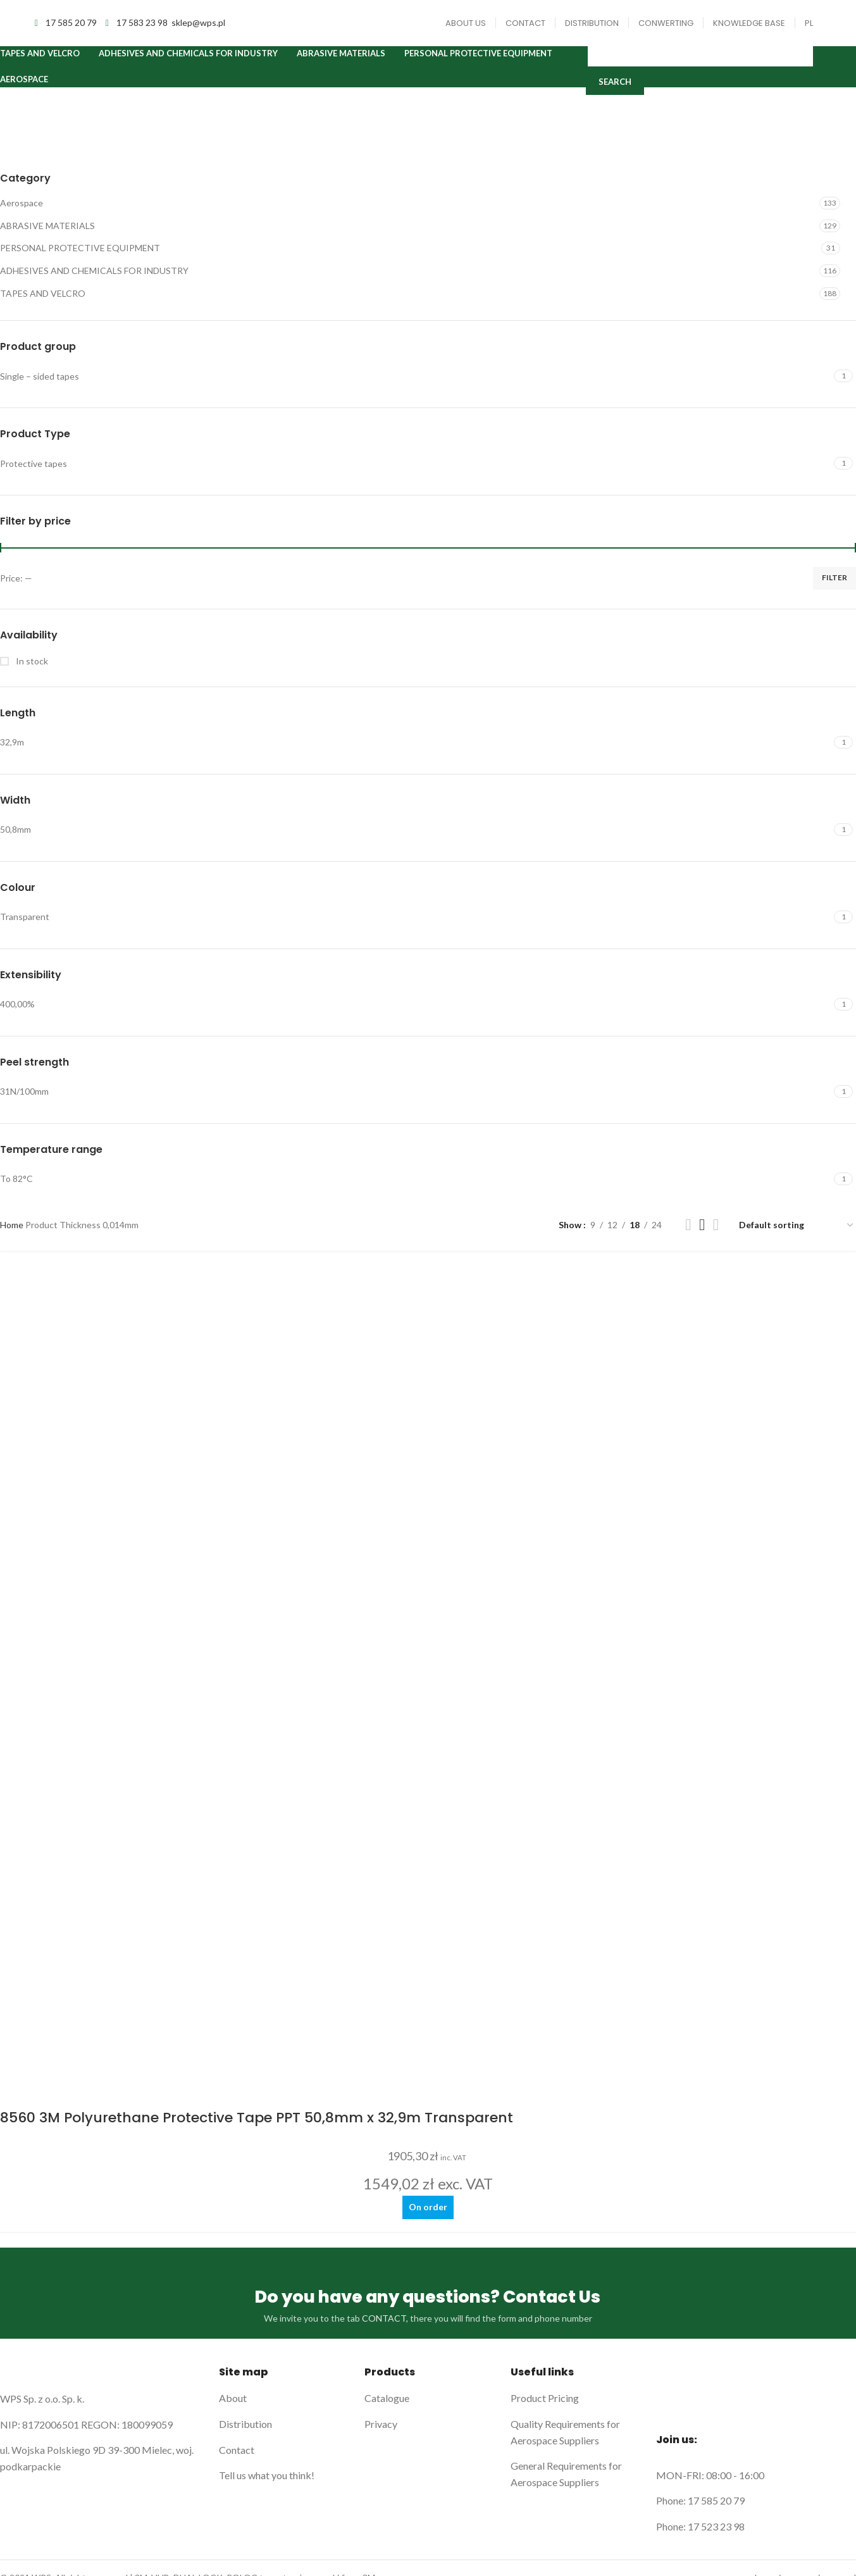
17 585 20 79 (72, 28)
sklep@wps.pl (198, 28)
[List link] (282, 1574)
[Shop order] (797, 1238)
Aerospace (21, 216)
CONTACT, (385, 1494)
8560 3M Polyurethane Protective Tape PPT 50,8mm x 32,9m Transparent (256, 1290)
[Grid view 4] (716, 1239)
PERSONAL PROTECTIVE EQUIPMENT (80, 261)
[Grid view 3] (702, 1239)
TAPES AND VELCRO (42, 307)
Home (12, 1238)
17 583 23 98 (143, 28)
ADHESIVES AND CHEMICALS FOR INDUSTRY (94, 284)
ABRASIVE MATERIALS (47, 239)
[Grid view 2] (688, 1239)
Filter (834, 591)
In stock (31, 674)
